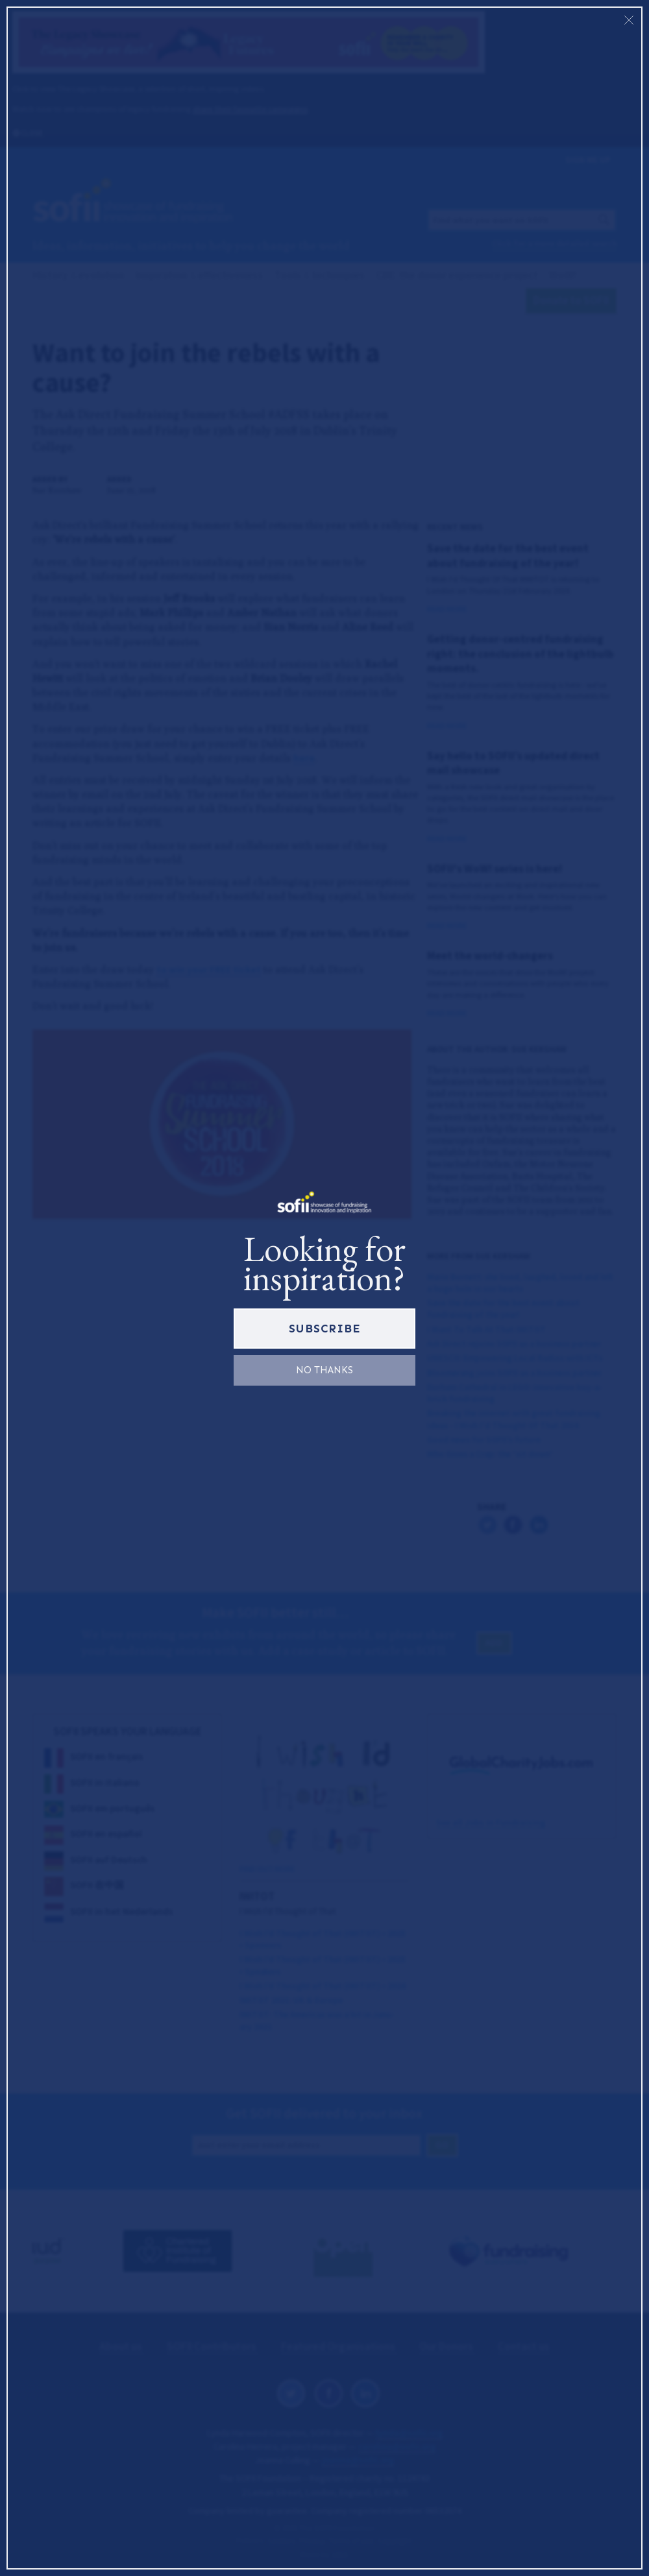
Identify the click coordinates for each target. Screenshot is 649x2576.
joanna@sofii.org (358, 2460)
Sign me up (588, 159)
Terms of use (351, 2540)
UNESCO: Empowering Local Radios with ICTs (514, 1358)
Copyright (395, 2540)
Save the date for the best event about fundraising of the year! (508, 555)
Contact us (524, 2346)
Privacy (311, 2540)
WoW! (562, 275)
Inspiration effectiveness (199, 275)
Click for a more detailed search (554, 243)
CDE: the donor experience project (457, 275)
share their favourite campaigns (250, 109)
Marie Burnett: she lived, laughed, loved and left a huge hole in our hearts (520, 1282)
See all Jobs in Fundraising (490, 1822)
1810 (339, 2554)
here (304, 758)
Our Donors (447, 2346)
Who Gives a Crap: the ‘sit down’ (489, 1454)
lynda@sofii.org (409, 2432)
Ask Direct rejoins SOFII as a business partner (514, 1343)
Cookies (281, 2540)
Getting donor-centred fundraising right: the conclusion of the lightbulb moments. (520, 653)
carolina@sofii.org (396, 2446)
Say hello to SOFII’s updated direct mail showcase (513, 763)
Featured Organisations (339, 2346)
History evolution (78, 275)
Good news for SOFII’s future (484, 1439)
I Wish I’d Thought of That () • (322, 1986)
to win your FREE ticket (208, 969)
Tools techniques (320, 275)
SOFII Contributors (212, 2346)
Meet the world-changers (490, 955)
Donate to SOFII (571, 300)
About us (121, 2346)
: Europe (291, 2000)
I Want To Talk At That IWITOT (486, 1329)
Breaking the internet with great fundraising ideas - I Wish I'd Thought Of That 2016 (513, 1419)
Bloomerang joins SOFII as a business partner (514, 1372)
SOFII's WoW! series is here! (494, 868)
